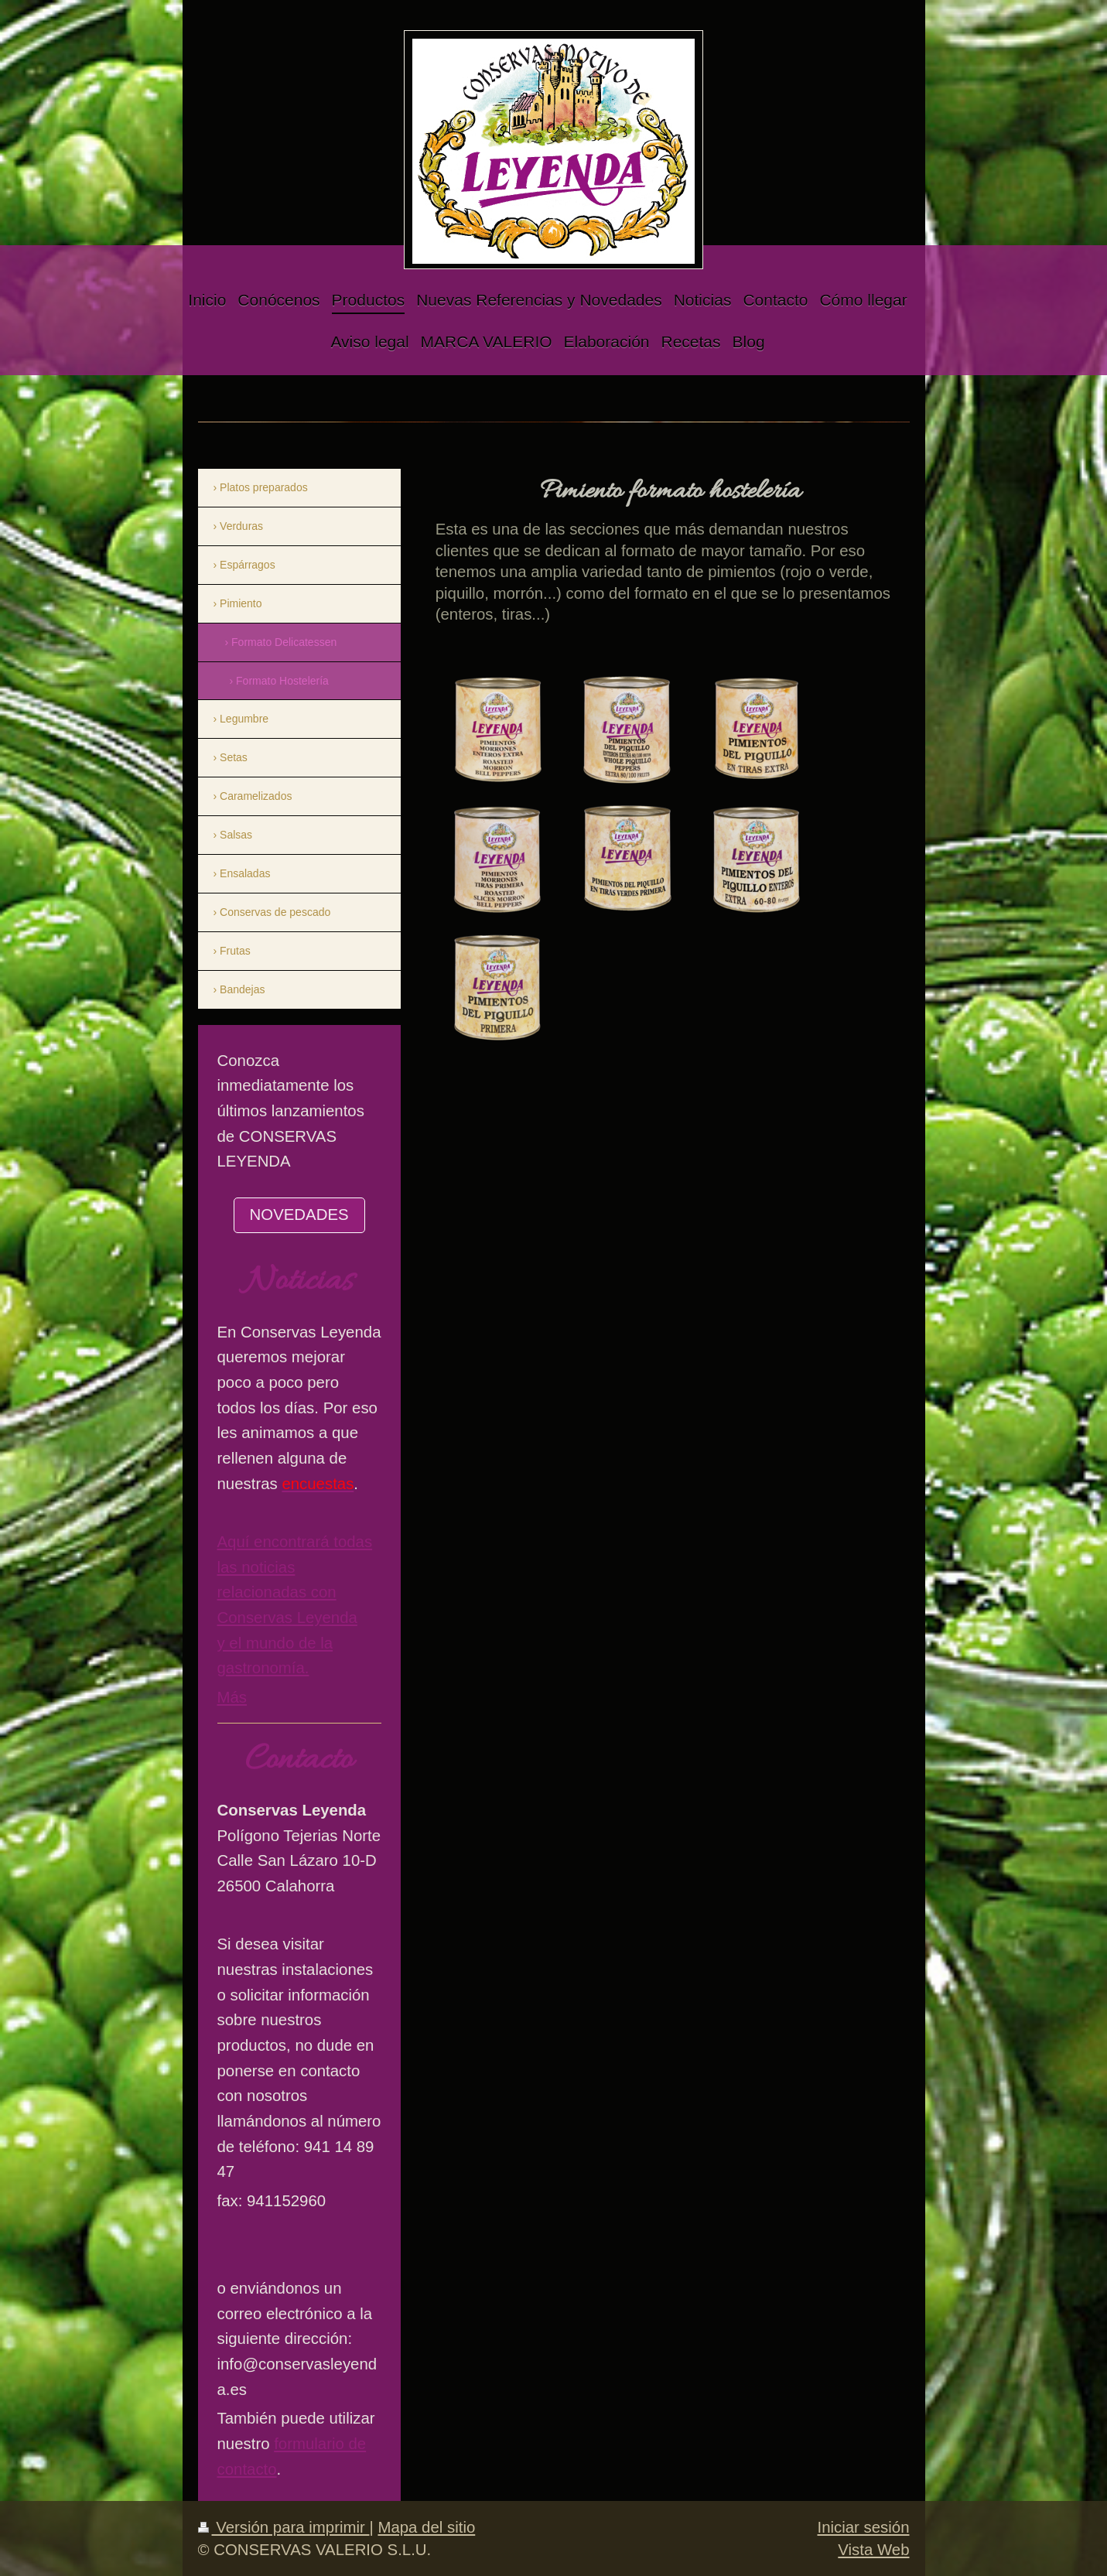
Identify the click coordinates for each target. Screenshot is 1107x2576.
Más (232, 1697)
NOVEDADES (299, 1214)
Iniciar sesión (864, 2527)
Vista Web (873, 2549)
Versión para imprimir (284, 2527)
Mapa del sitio (426, 2527)
